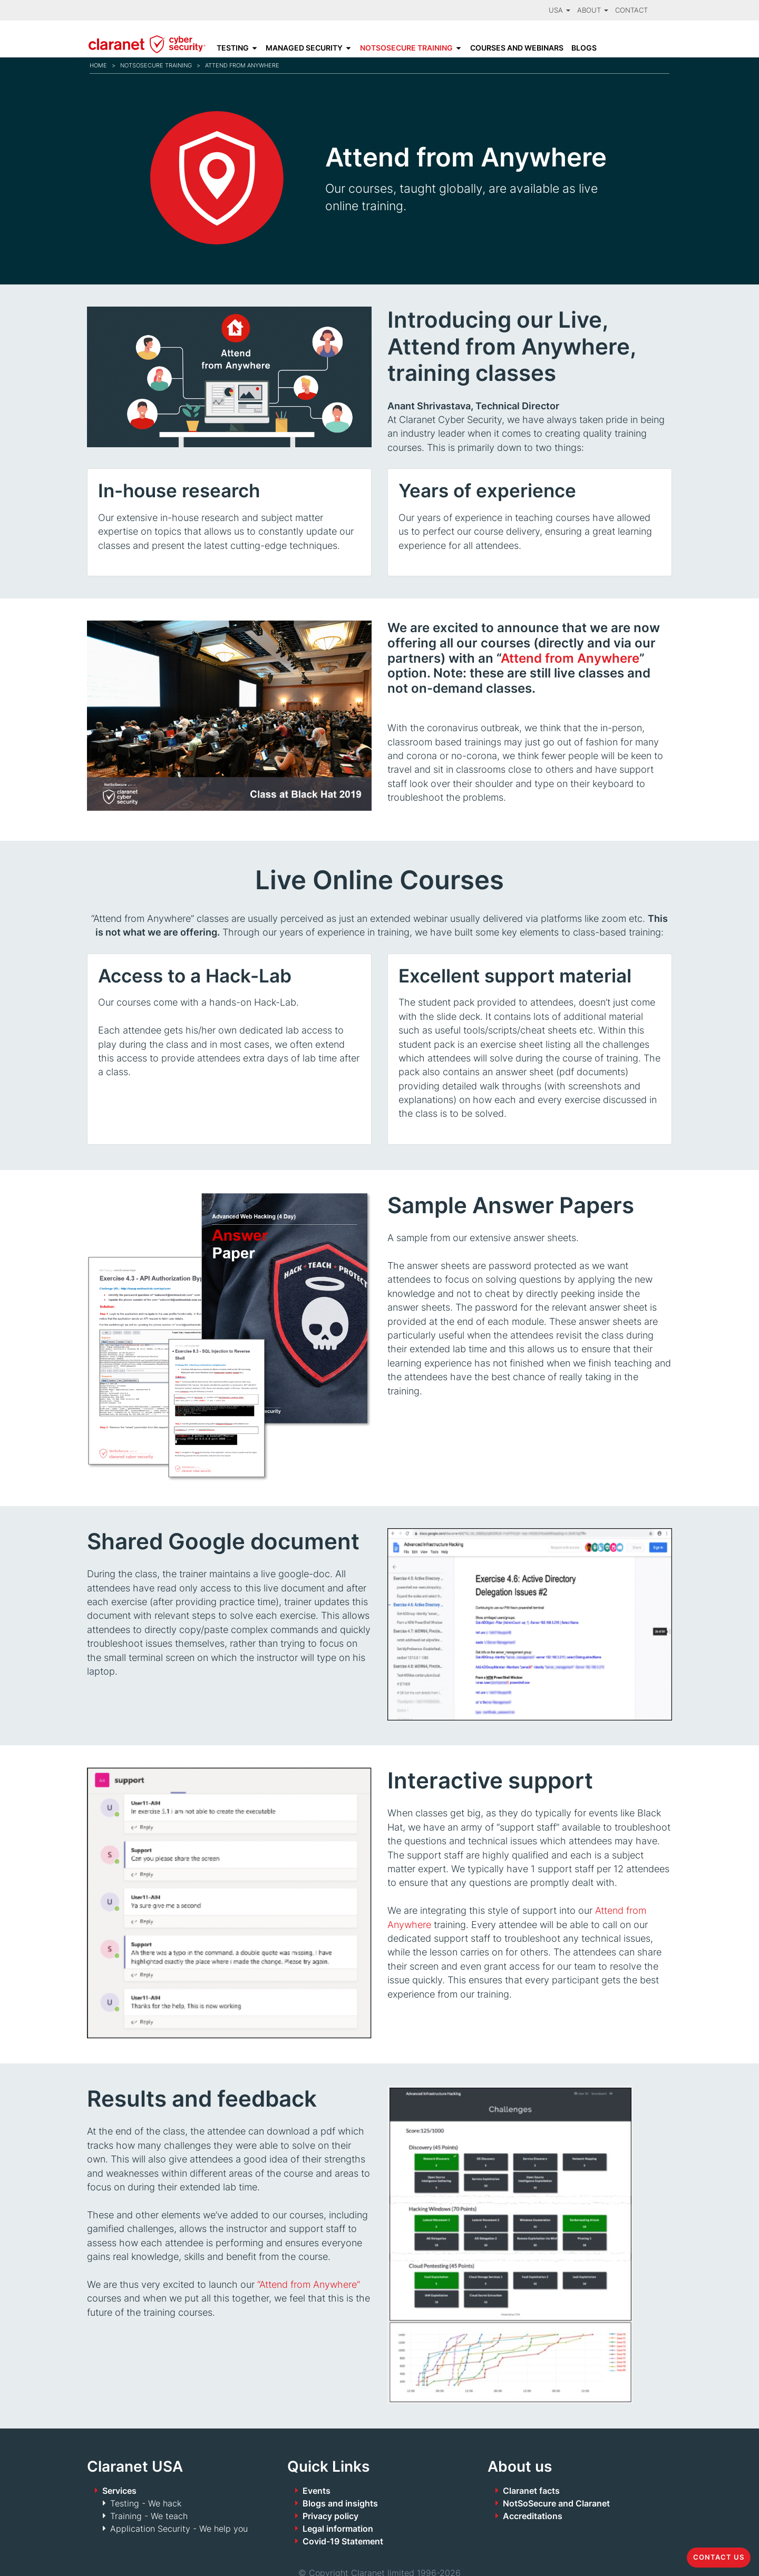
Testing (233, 48)
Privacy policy (330, 2516)
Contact (631, 10)
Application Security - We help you (179, 2528)
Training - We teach (149, 2516)
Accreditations (532, 2516)
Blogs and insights (340, 2503)
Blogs (584, 48)
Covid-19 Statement (343, 2541)
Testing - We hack (145, 2503)
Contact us (718, 2557)
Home (98, 65)
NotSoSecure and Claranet (556, 2503)
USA (559, 10)
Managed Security (304, 48)
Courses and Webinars (516, 48)
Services (119, 2490)
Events (316, 2490)
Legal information (338, 2528)
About (592, 10)
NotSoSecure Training (406, 48)
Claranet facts (531, 2490)
